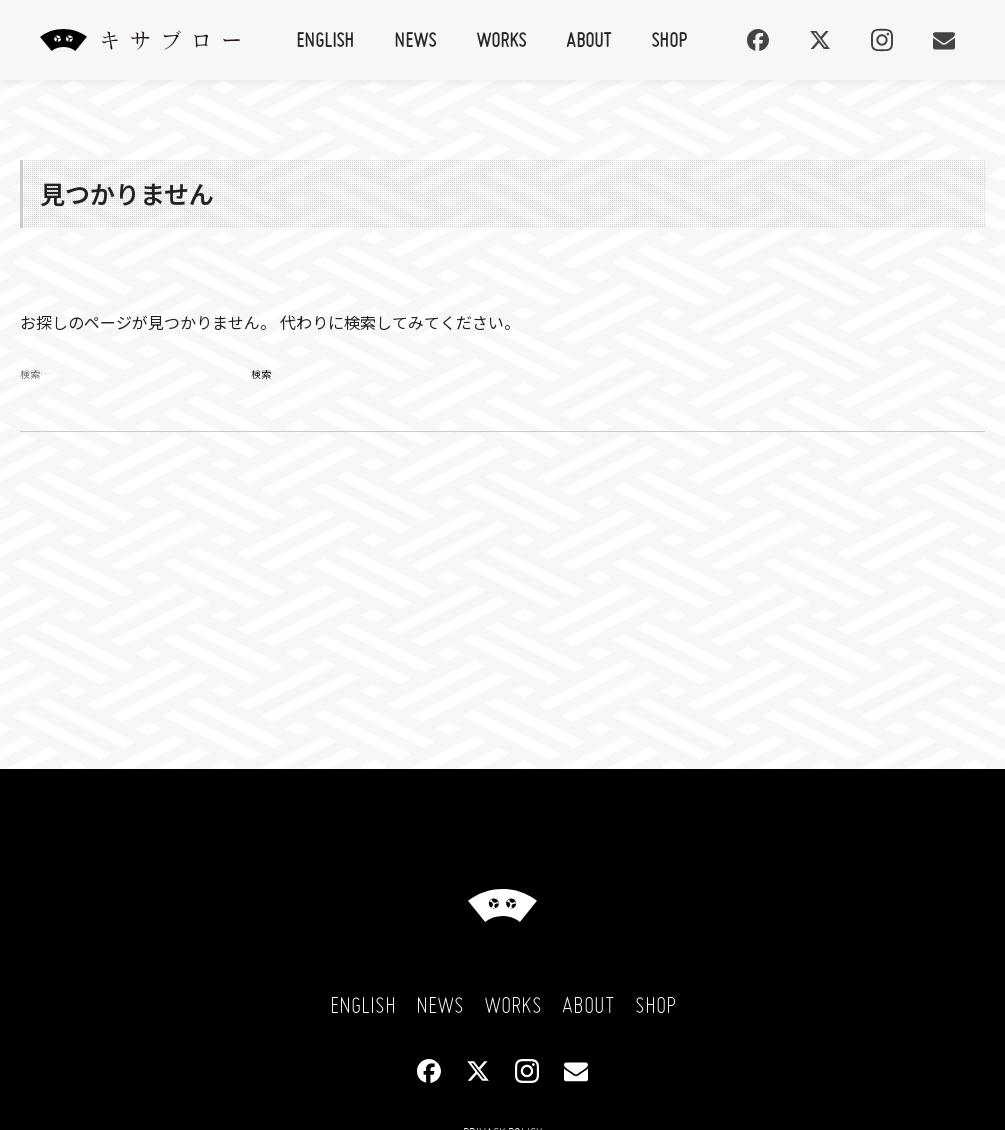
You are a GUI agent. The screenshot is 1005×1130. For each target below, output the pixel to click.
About (588, 39)
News (415, 39)
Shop (669, 39)
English (325, 39)
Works (501, 39)
